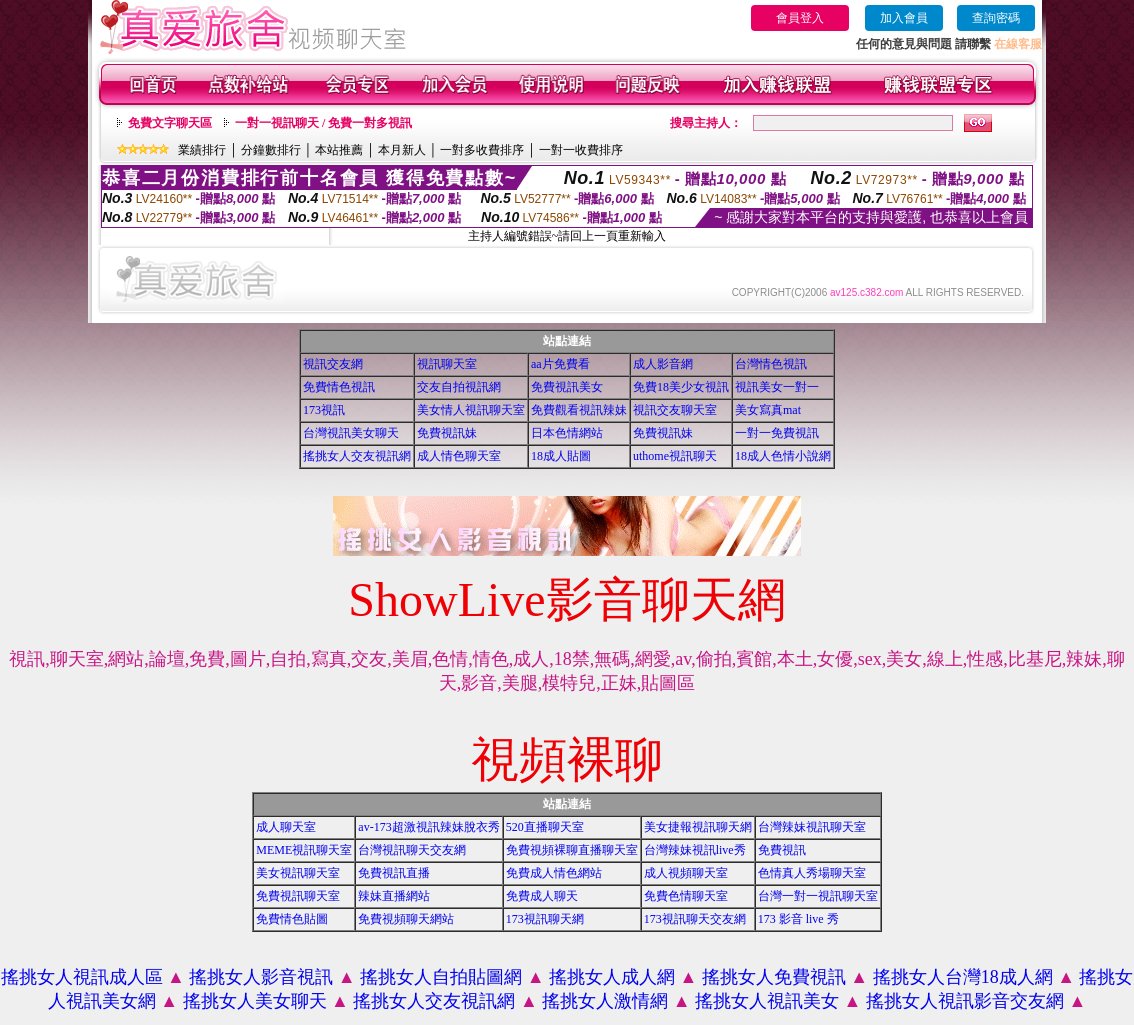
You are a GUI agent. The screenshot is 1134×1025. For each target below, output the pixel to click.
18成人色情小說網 (783, 456)
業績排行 (202, 150)
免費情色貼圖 (292, 919)
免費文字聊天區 (170, 123)
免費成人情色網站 (554, 873)
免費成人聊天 (542, 896)
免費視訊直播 (394, 873)
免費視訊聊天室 (298, 896)
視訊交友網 (333, 364)
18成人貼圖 (561, 456)
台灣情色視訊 (771, 364)
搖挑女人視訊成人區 (82, 977)
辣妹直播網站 (394, 896)
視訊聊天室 (447, 364)
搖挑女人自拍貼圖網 (441, 977)
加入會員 (904, 18)
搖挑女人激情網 (605, 1001)
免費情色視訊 (339, 387)
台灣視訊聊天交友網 (412, 850)
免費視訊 (782, 850)
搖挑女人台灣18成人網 (963, 977)
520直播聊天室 (545, 827)
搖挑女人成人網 (612, 977)
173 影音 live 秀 (798, 919)
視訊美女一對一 (777, 387)
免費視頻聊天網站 (406, 919)
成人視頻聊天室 (686, 873)
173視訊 (324, 410)
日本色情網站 (567, 433)
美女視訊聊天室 (298, 873)
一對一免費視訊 (777, 433)
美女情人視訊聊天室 (471, 410)
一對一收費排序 (581, 150)
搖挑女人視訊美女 (767, 1001)
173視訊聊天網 (545, 919)
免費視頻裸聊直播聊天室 (572, 850)
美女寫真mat (768, 410)
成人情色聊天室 (459, 456)
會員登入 (800, 18)
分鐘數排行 (271, 150)
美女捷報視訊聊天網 (698, 827)
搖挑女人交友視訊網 (357, 456)
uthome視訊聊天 (675, 456)
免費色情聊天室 (686, 896)
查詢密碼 (996, 18)
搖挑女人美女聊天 (255, 1001)
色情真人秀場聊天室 (812, 873)
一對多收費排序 (482, 150)
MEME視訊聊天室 (304, 850)
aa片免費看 (560, 364)
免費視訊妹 (447, 433)
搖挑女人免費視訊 (774, 977)
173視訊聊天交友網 (695, 919)
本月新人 (402, 150)
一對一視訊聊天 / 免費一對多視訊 (323, 123)
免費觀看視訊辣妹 (579, 410)
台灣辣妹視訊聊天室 (812, 827)
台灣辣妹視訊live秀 (695, 850)
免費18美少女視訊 (681, 387)
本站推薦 (339, 150)
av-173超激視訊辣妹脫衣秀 (428, 827)
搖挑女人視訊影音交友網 (965, 1001)
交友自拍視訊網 (459, 387)
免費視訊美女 (567, 387)
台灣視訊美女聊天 (351, 433)
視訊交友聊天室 (675, 410)
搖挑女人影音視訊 (261, 977)
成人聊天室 (286, 827)
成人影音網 (663, 364)
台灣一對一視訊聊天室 (818, 896)
